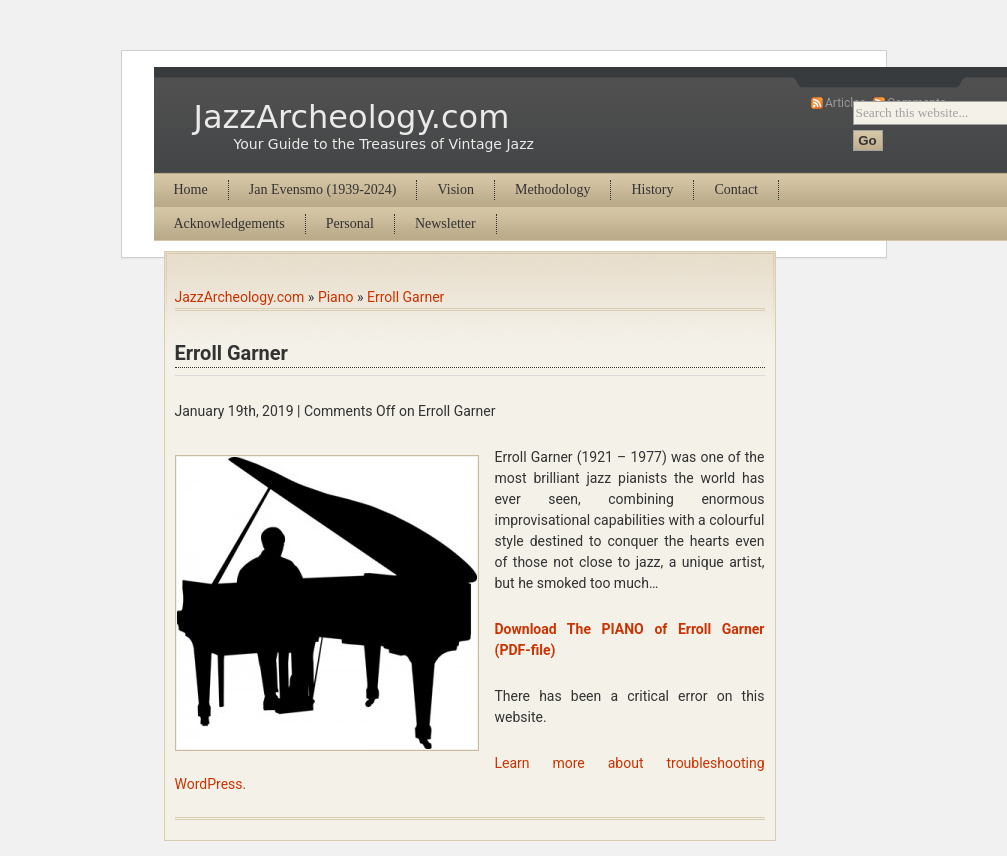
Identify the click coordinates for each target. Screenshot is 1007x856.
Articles (845, 103)
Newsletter (445, 223)
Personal (350, 223)
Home (191, 189)
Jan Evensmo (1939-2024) (323, 189)
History (652, 189)
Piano (336, 297)
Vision (455, 189)
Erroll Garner (405, 297)
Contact (736, 189)
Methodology (552, 189)
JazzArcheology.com (352, 117)
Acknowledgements (229, 223)
